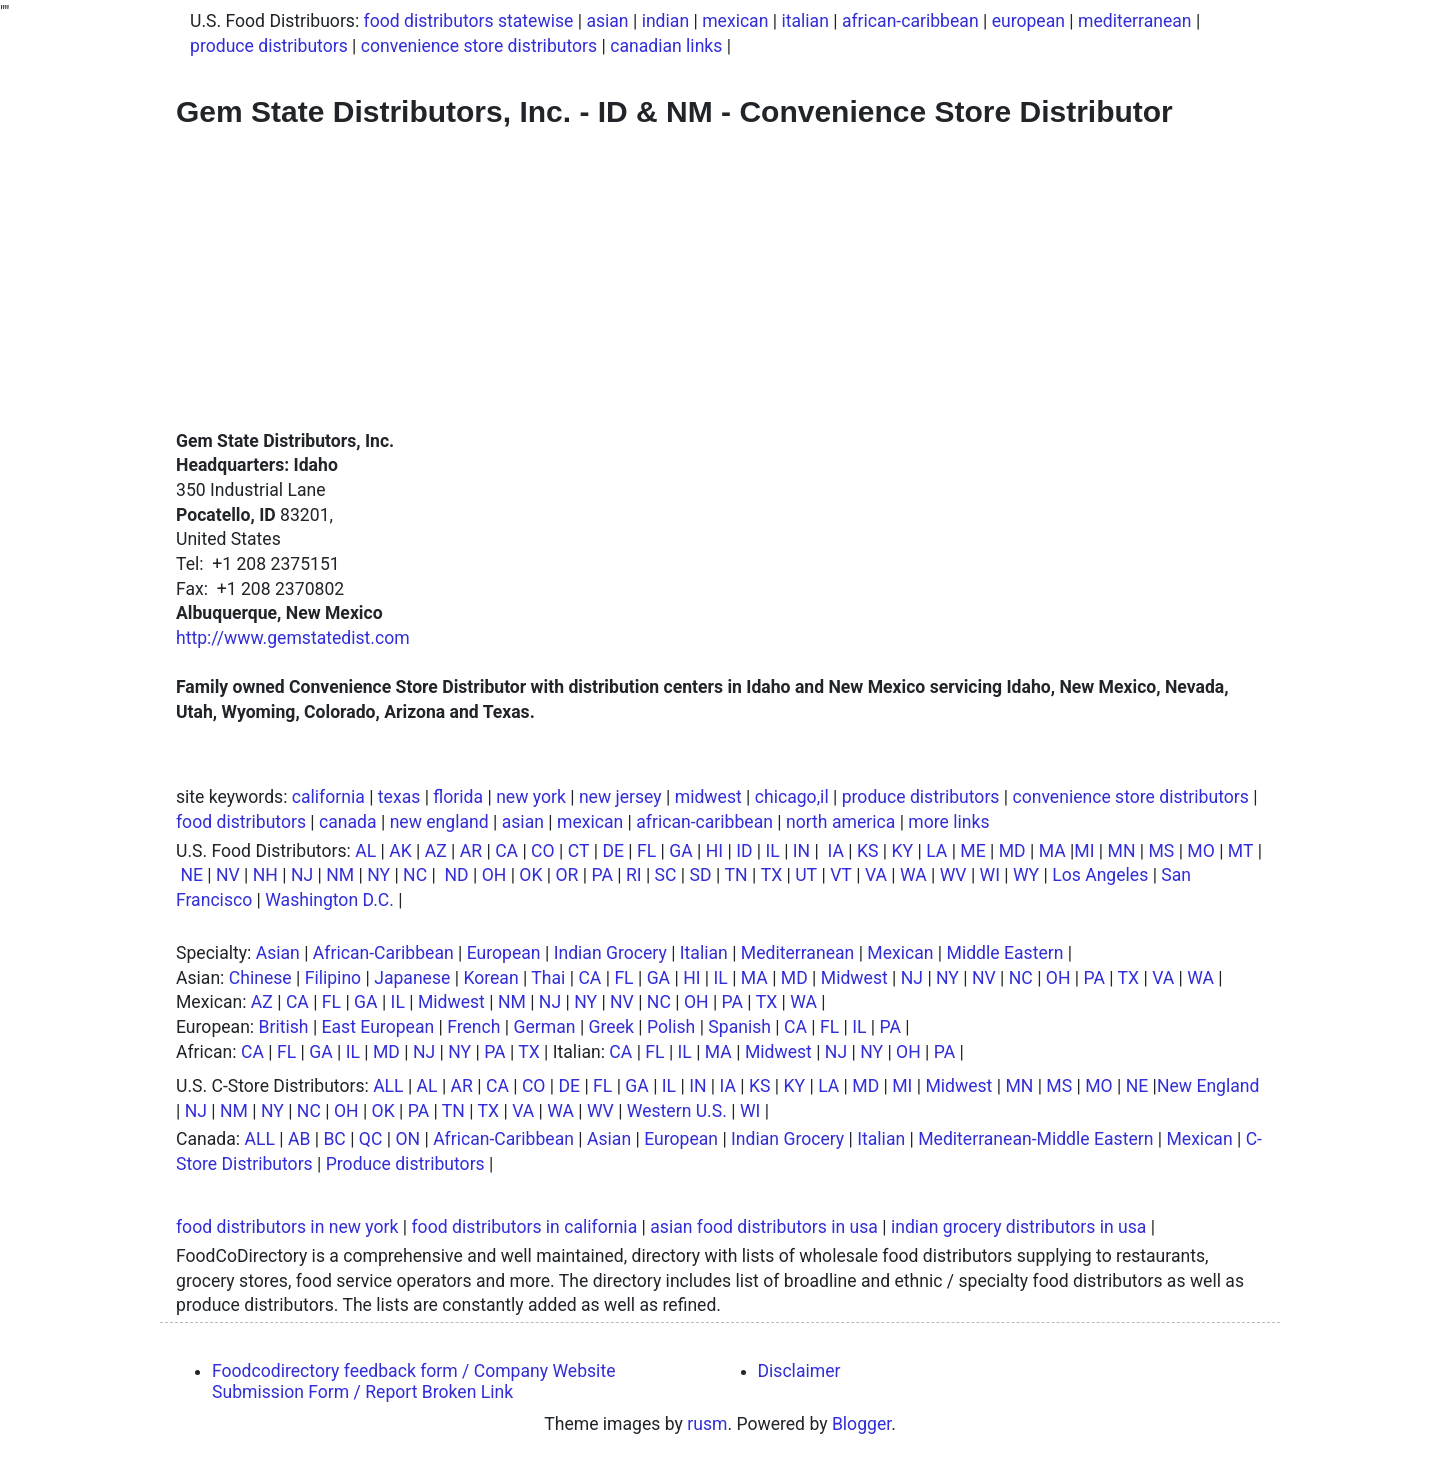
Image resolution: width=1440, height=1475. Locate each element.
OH (494, 875)
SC (666, 875)
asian (607, 21)
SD (701, 875)
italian (804, 21)
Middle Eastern (1005, 953)
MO (1200, 851)
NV (228, 875)
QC (371, 1139)
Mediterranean (797, 953)
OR (567, 875)
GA (680, 851)
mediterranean (1135, 21)
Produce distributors (405, 1164)
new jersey (620, 797)
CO (543, 851)
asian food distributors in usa (764, 1227)
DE (613, 851)
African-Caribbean (383, 953)
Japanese (412, 978)
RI (634, 875)
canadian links (666, 46)
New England (1208, 1086)
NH (265, 875)
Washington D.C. (329, 900)
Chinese (260, 978)
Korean (490, 978)
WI (990, 875)
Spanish (739, 1027)
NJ (302, 875)
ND (456, 875)
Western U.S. (677, 1111)
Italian (704, 953)
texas (399, 797)
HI (714, 851)
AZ (436, 851)
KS (868, 851)
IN (801, 851)
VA (876, 875)
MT (1241, 851)
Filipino (333, 978)
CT (579, 851)
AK (400, 851)
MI (1084, 851)
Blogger (861, 1424)
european (1028, 21)
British (284, 1027)
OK (530, 875)
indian (665, 21)
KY (903, 851)
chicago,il (792, 797)
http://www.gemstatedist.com (293, 638)
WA (913, 875)
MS (1161, 851)
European (504, 953)
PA (601, 875)
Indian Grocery (610, 953)
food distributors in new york (287, 1227)
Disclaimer (799, 1371)
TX (772, 875)
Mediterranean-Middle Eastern (1035, 1139)
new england (439, 822)
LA (936, 851)
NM (340, 875)
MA (1052, 851)
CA (506, 851)
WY (1026, 875)
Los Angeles (1100, 875)
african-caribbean (910, 21)
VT (841, 875)
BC (334, 1139)
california (328, 797)
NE (191, 875)
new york (531, 797)
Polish (671, 1027)
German (545, 1027)
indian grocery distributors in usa (1018, 1227)
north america (840, 822)
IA (836, 851)
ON (407, 1139)
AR (471, 851)
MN (1122, 851)
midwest (708, 797)
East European (378, 1027)
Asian (278, 953)
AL (365, 851)
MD (1012, 851)
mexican (735, 21)
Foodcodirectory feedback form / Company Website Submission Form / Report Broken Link (413, 1381)
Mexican (900, 953)
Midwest (854, 978)
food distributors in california (524, 1227)
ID (744, 851)
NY (378, 875)
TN (736, 875)
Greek (611, 1027)
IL (773, 851)
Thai (548, 978)
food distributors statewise (469, 21)
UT (806, 875)
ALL (388, 1086)
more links (948, 822)
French (473, 1027)
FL (646, 851)
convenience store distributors (479, 46)
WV (953, 875)
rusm (707, 1424)
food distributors (241, 822)
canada (348, 822)
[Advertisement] (720, 279)
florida (458, 797)
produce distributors (269, 46)
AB (299, 1139)
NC (415, 875)
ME (972, 851)
